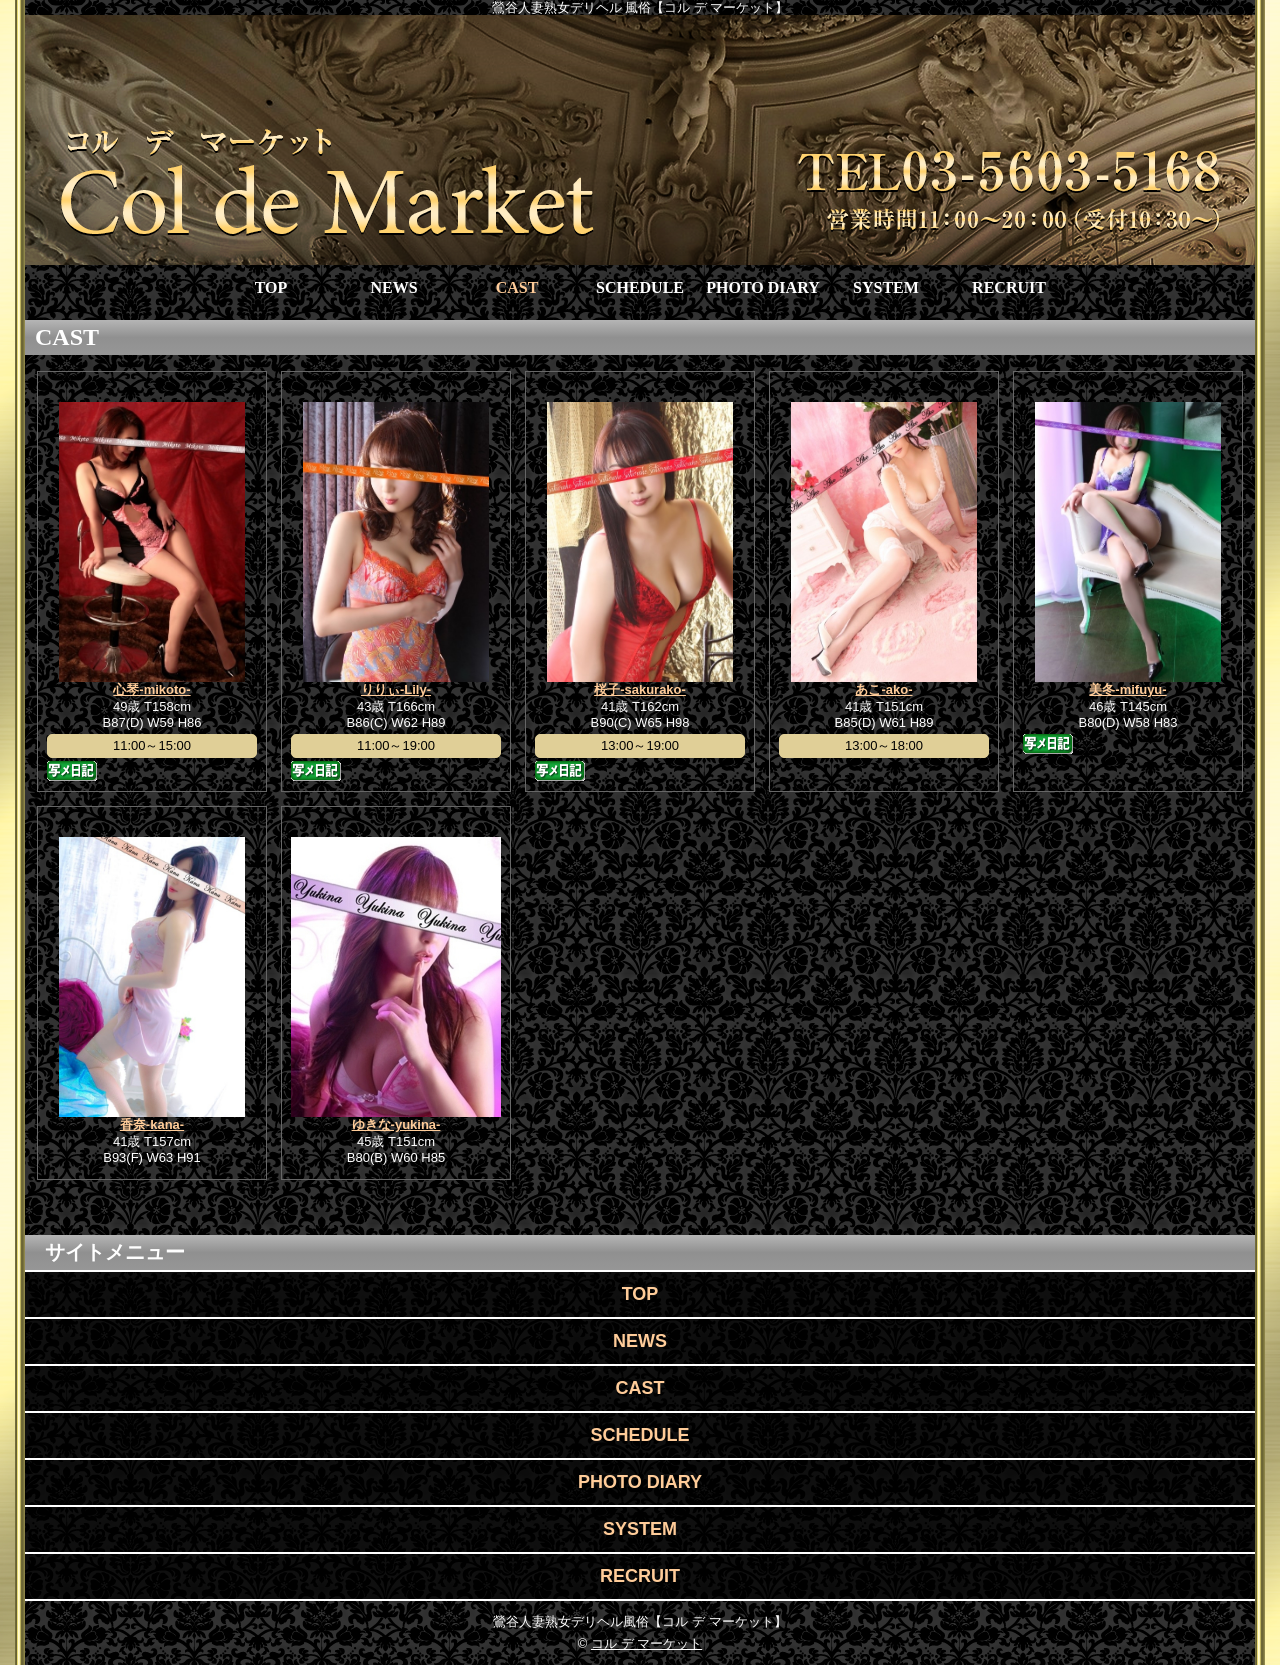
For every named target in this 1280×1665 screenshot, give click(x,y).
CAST (517, 287)
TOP (271, 287)
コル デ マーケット (646, 1643)
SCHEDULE (640, 287)
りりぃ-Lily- (396, 689)
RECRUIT (1009, 287)
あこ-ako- (883, 689)
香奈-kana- (152, 1124)
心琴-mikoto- (151, 689)
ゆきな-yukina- (396, 1124)
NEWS (393, 287)
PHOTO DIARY (762, 287)
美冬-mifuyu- (1127, 689)
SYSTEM (886, 287)
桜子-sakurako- (640, 689)
